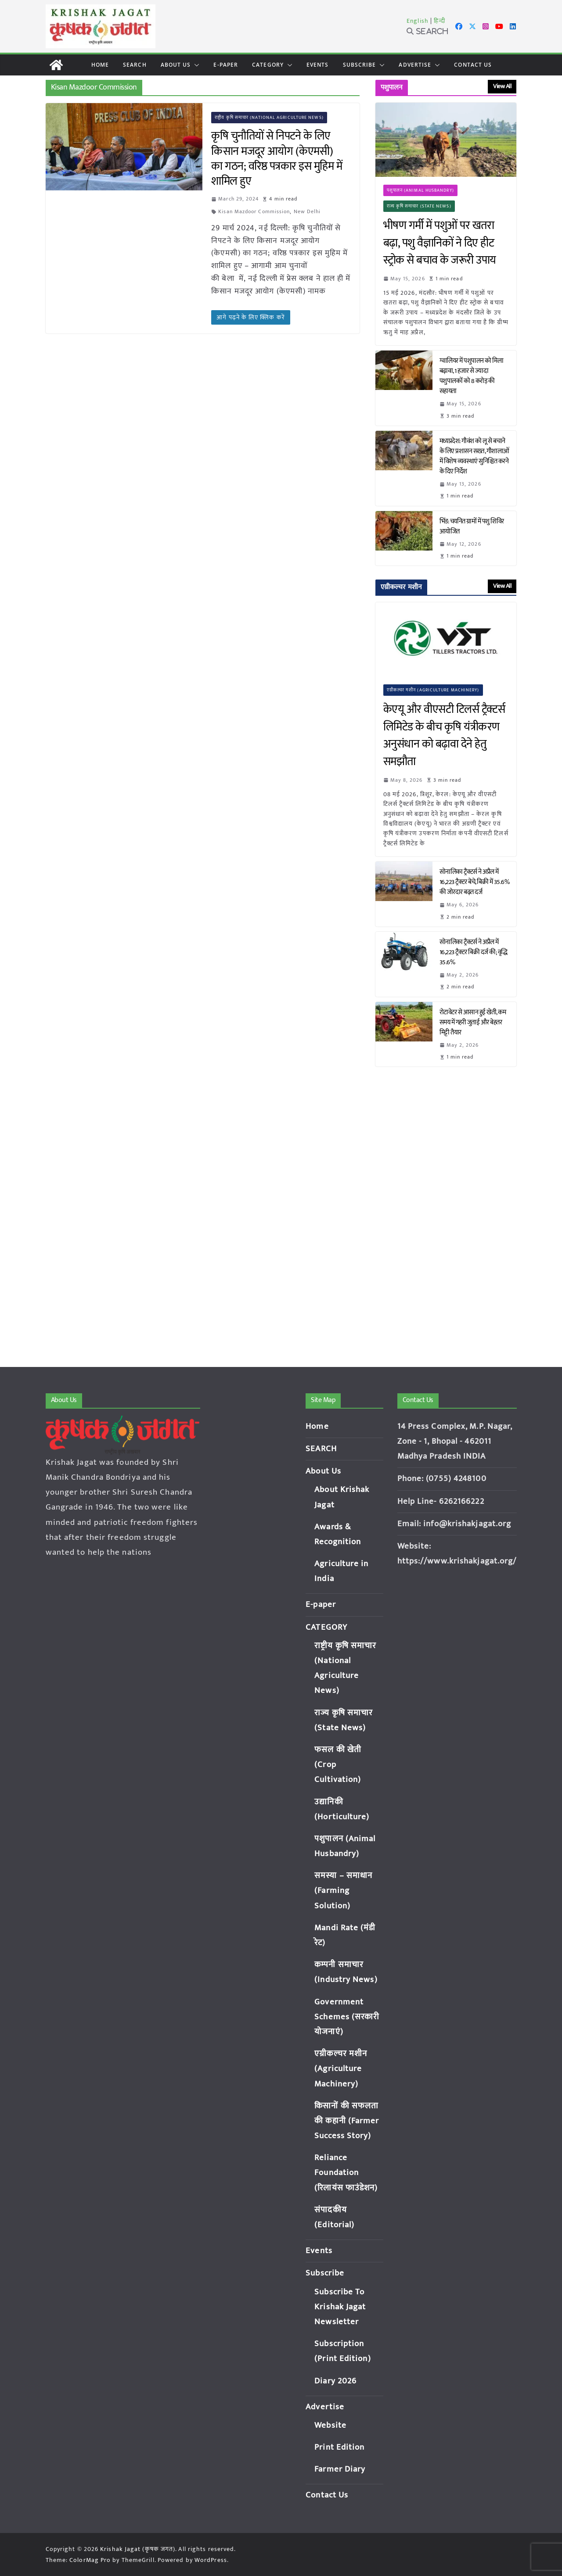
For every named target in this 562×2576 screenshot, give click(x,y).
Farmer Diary (339, 2469)
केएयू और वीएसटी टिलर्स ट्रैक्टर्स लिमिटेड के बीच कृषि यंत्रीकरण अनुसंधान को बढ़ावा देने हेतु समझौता (444, 735)
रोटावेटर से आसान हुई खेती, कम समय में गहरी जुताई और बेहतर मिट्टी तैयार (473, 1022)
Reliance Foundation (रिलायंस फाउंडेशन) (346, 2172)
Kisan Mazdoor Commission (254, 211)
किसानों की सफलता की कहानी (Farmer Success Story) (346, 2121)
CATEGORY (268, 64)
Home (100, 64)
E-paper (225, 64)
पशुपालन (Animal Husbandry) (420, 190)
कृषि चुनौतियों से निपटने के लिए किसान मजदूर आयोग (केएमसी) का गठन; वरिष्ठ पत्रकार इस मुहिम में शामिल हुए (276, 158)
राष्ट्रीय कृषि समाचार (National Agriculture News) (269, 117)
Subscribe (359, 64)
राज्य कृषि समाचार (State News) (419, 206)
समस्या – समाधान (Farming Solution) (343, 1890)
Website (330, 2425)
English (418, 21)
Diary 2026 (335, 2381)
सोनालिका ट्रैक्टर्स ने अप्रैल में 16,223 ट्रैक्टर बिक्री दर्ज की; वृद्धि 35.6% (474, 952)
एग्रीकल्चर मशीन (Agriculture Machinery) (433, 690)
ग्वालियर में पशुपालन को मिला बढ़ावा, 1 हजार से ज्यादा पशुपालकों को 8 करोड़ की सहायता (472, 376)
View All (502, 86)
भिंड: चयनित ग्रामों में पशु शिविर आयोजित (472, 526)
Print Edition (339, 2447)
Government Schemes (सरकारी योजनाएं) (346, 2017)
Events (317, 64)
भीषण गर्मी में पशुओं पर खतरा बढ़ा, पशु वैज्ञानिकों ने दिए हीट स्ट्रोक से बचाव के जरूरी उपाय (439, 243)
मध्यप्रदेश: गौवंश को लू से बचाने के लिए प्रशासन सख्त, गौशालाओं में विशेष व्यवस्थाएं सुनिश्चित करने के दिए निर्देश (474, 456)
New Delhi (307, 211)
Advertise (415, 64)
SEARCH (135, 64)
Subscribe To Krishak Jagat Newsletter (340, 2307)
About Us (176, 64)
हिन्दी (439, 21)
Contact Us (473, 64)
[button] (195, 65)
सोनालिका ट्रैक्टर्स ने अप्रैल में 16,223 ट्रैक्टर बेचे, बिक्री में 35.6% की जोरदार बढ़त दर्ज (475, 882)
